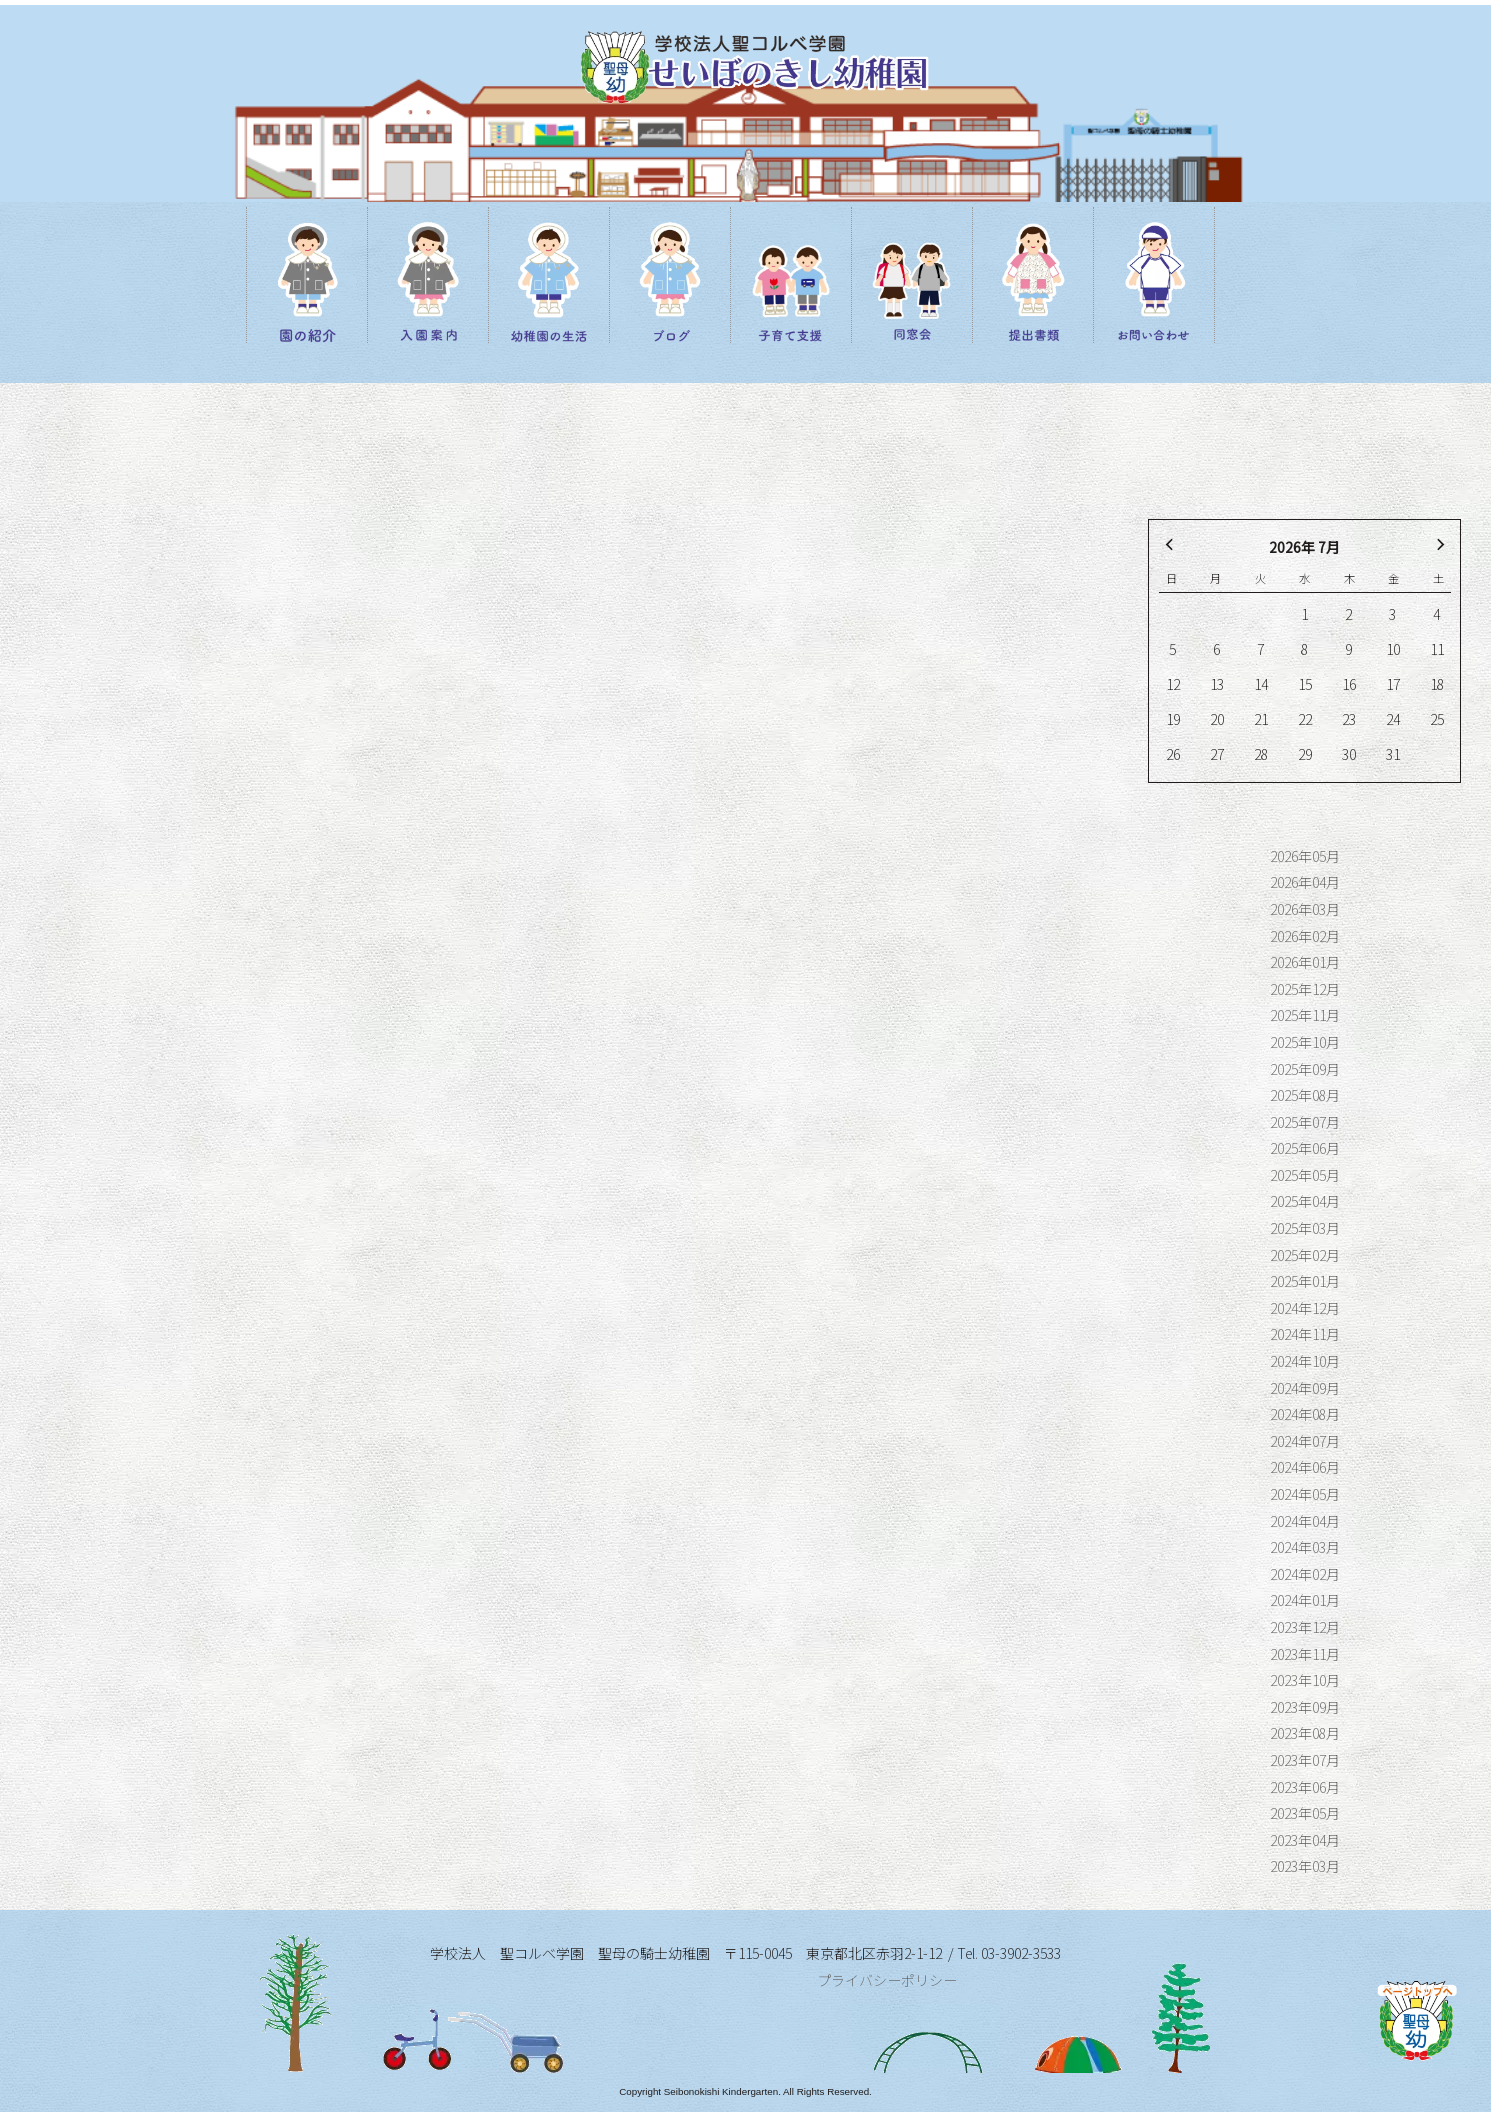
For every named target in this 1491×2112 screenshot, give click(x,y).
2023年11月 (1305, 1654)
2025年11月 (1305, 1015)
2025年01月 (1305, 1281)
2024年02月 (1305, 1574)
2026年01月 (1305, 962)
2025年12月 (1305, 989)
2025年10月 (1305, 1042)
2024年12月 (1305, 1308)
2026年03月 (1305, 909)
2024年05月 (1305, 1494)
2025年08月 (1305, 1095)
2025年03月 (1305, 1228)
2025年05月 (1305, 1175)
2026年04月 (1305, 882)
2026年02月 (1305, 936)
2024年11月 (1305, 1334)
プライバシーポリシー (887, 1980)
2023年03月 (1305, 1866)
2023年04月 (1305, 1840)
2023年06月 (1305, 1787)
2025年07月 (1305, 1122)
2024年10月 (1305, 1361)
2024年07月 (1305, 1441)
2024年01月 (1305, 1600)
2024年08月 (1305, 1414)
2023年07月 (1305, 1760)
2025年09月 (1305, 1069)
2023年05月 (1305, 1813)
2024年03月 (1305, 1547)
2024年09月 (1305, 1388)
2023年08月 (1305, 1733)
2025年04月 (1305, 1201)
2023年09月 (1305, 1707)
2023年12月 (1305, 1627)
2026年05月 (1305, 856)
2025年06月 (1305, 1148)
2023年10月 (1305, 1680)
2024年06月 (1305, 1467)
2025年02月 (1305, 1255)
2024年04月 (1305, 1521)
